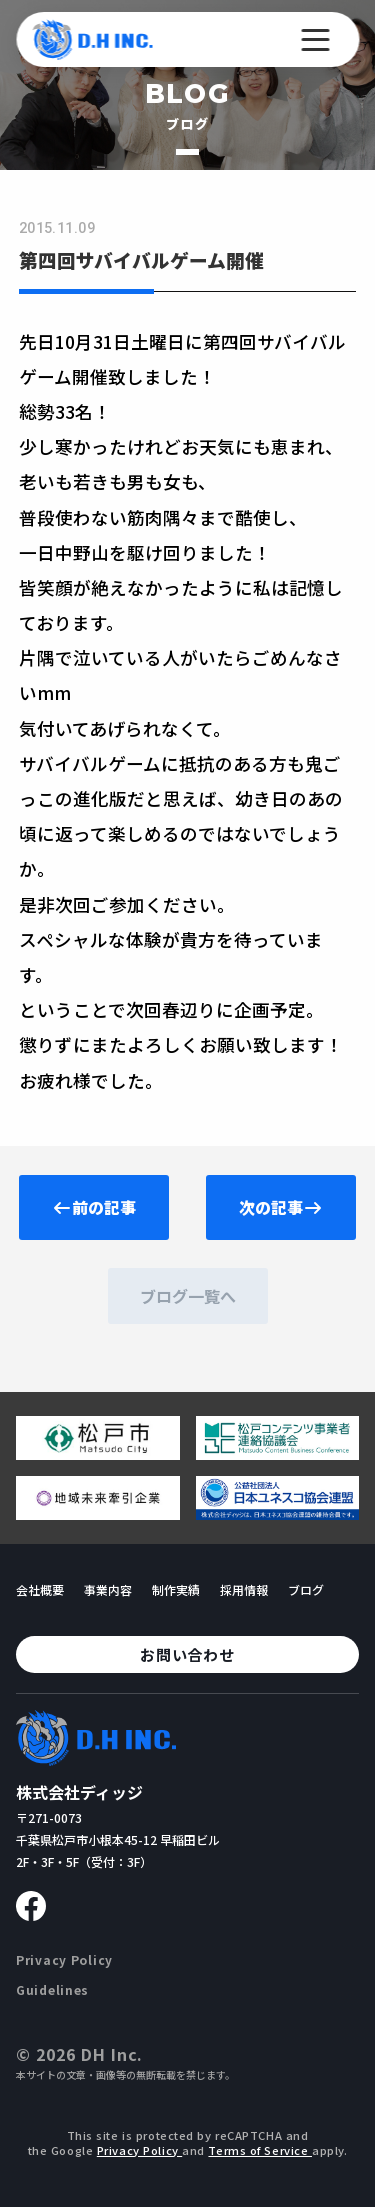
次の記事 (281, 1207)
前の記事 (94, 1207)
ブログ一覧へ (188, 1296)
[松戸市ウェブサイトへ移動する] (98, 1452)
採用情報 (244, 1589)
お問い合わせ (187, 1654)
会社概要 (40, 1589)
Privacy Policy (64, 1959)
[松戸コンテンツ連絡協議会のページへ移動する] (278, 1452)
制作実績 (176, 1589)
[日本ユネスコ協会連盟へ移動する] (278, 1512)
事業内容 (108, 1589)
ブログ (306, 1589)
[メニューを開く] (315, 40)
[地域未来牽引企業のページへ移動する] (98, 1512)
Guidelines (52, 1989)
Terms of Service (260, 2150)
